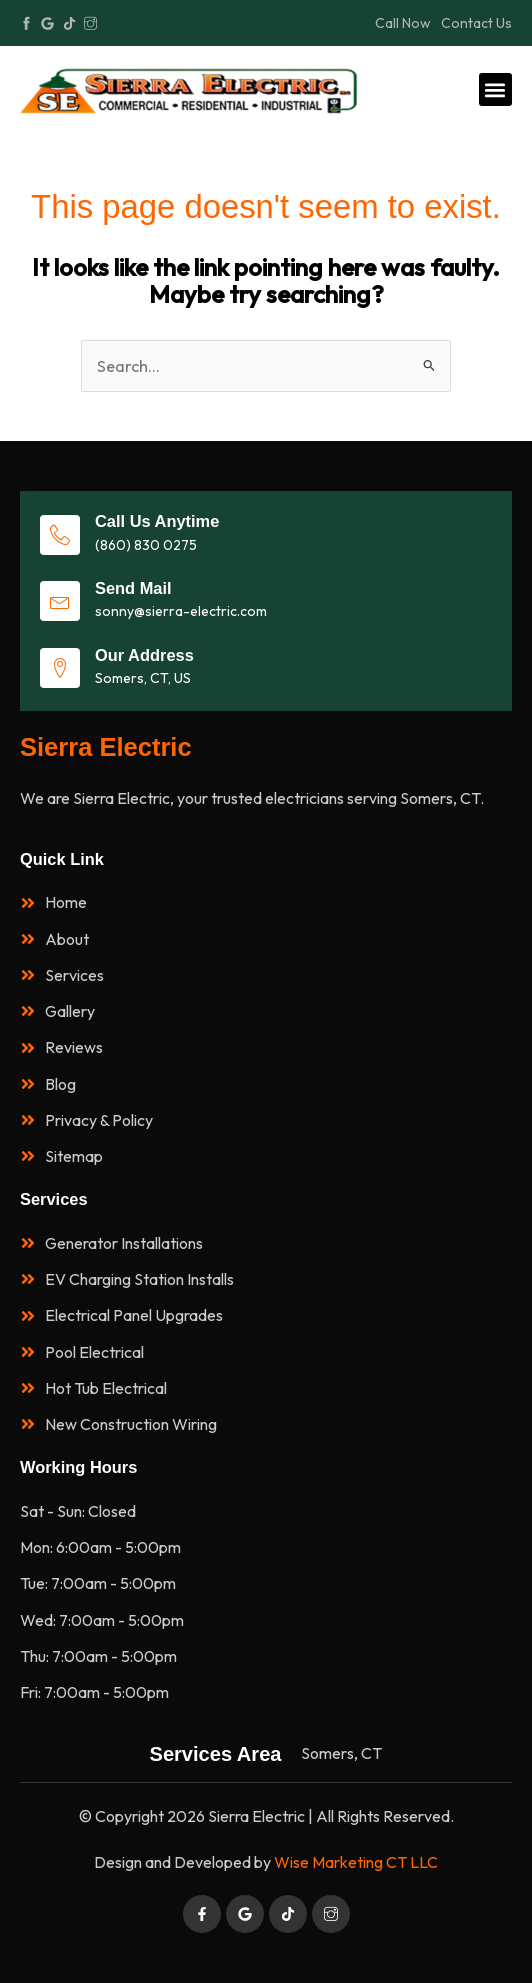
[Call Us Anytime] (60, 535)
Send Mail (133, 588)
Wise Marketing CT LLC (356, 1862)
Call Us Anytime (157, 521)
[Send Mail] (60, 601)
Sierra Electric (106, 747)
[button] (495, 89)
